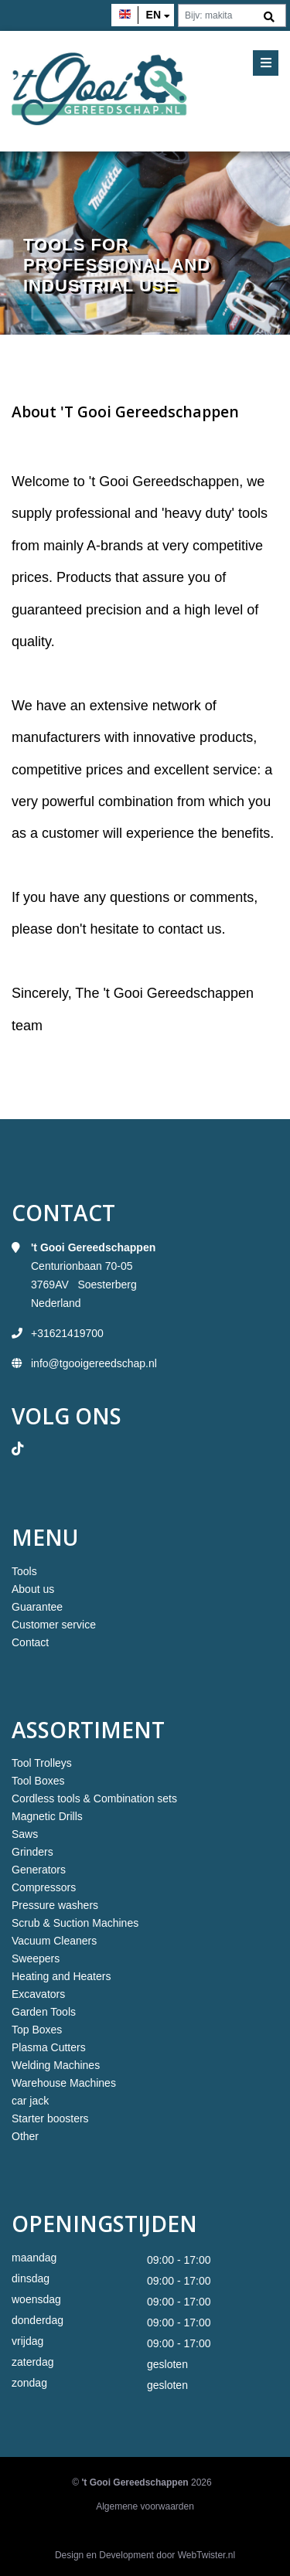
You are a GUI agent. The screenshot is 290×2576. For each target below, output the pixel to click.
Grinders (32, 1852)
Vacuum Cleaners (54, 1941)
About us (33, 1589)
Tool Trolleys (42, 1763)
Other (25, 2136)
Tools (24, 1571)
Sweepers (36, 1958)
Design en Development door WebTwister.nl (145, 2555)
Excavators (38, 1994)
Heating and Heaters (61, 1976)
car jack (30, 2100)
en (153, 15)
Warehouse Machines (64, 2083)
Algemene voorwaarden (145, 2506)
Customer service (54, 1624)
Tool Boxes (38, 1781)
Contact (30, 1642)
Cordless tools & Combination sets (94, 1798)
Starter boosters (50, 2118)
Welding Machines (56, 2065)
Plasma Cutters (49, 2047)
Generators (39, 1869)
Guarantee (37, 1607)
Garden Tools (44, 2012)
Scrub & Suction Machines (75, 1923)
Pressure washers (55, 1905)
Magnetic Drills (47, 1816)
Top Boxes (37, 2029)
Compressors (44, 1887)
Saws (25, 1834)
